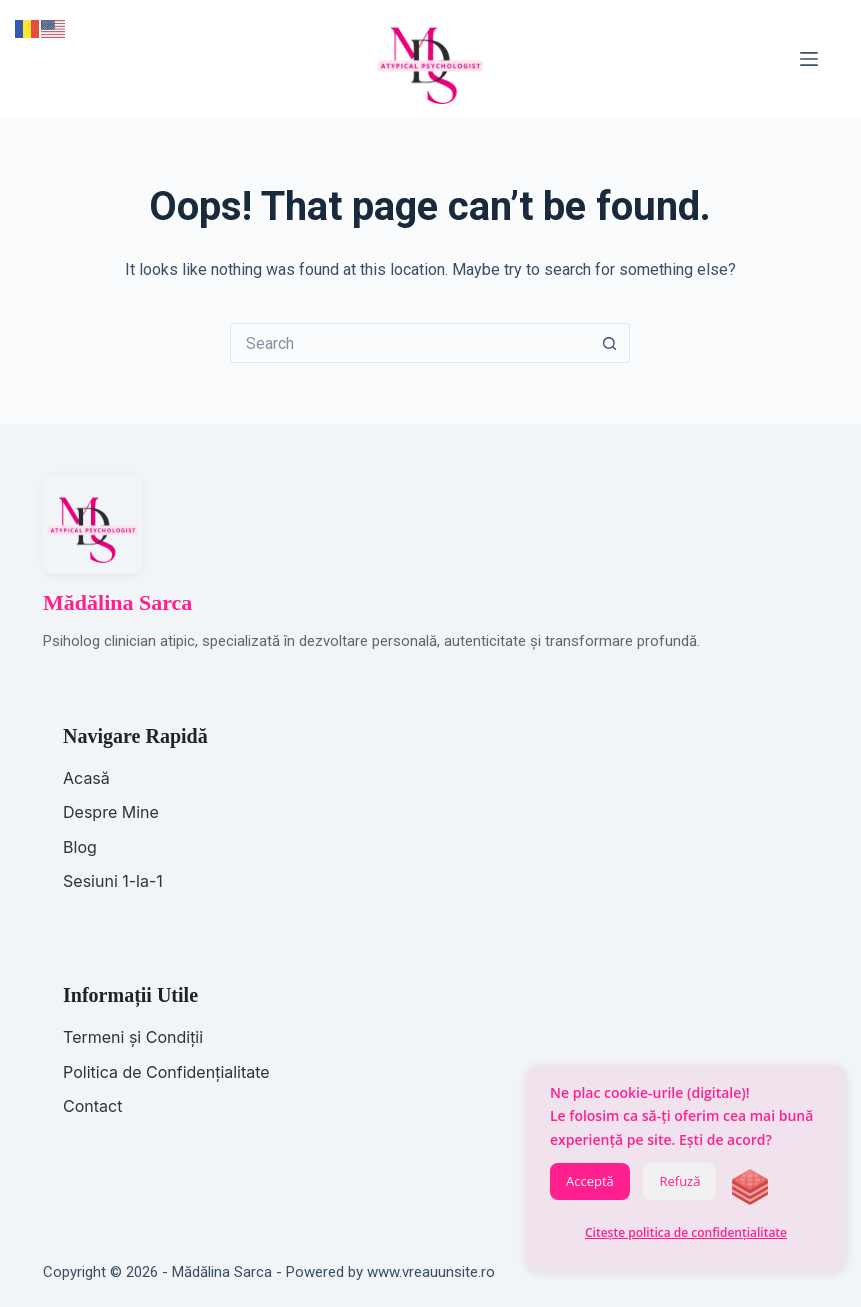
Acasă (86, 778)
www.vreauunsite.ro (431, 1272)
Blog (80, 847)
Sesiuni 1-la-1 (113, 881)
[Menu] (809, 59)
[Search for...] (410, 343)
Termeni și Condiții (133, 1037)
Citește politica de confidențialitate (686, 1232)
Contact (92, 1106)
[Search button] (610, 343)
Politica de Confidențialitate (166, 1072)
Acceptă (590, 1181)
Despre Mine (111, 812)
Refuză (679, 1181)
